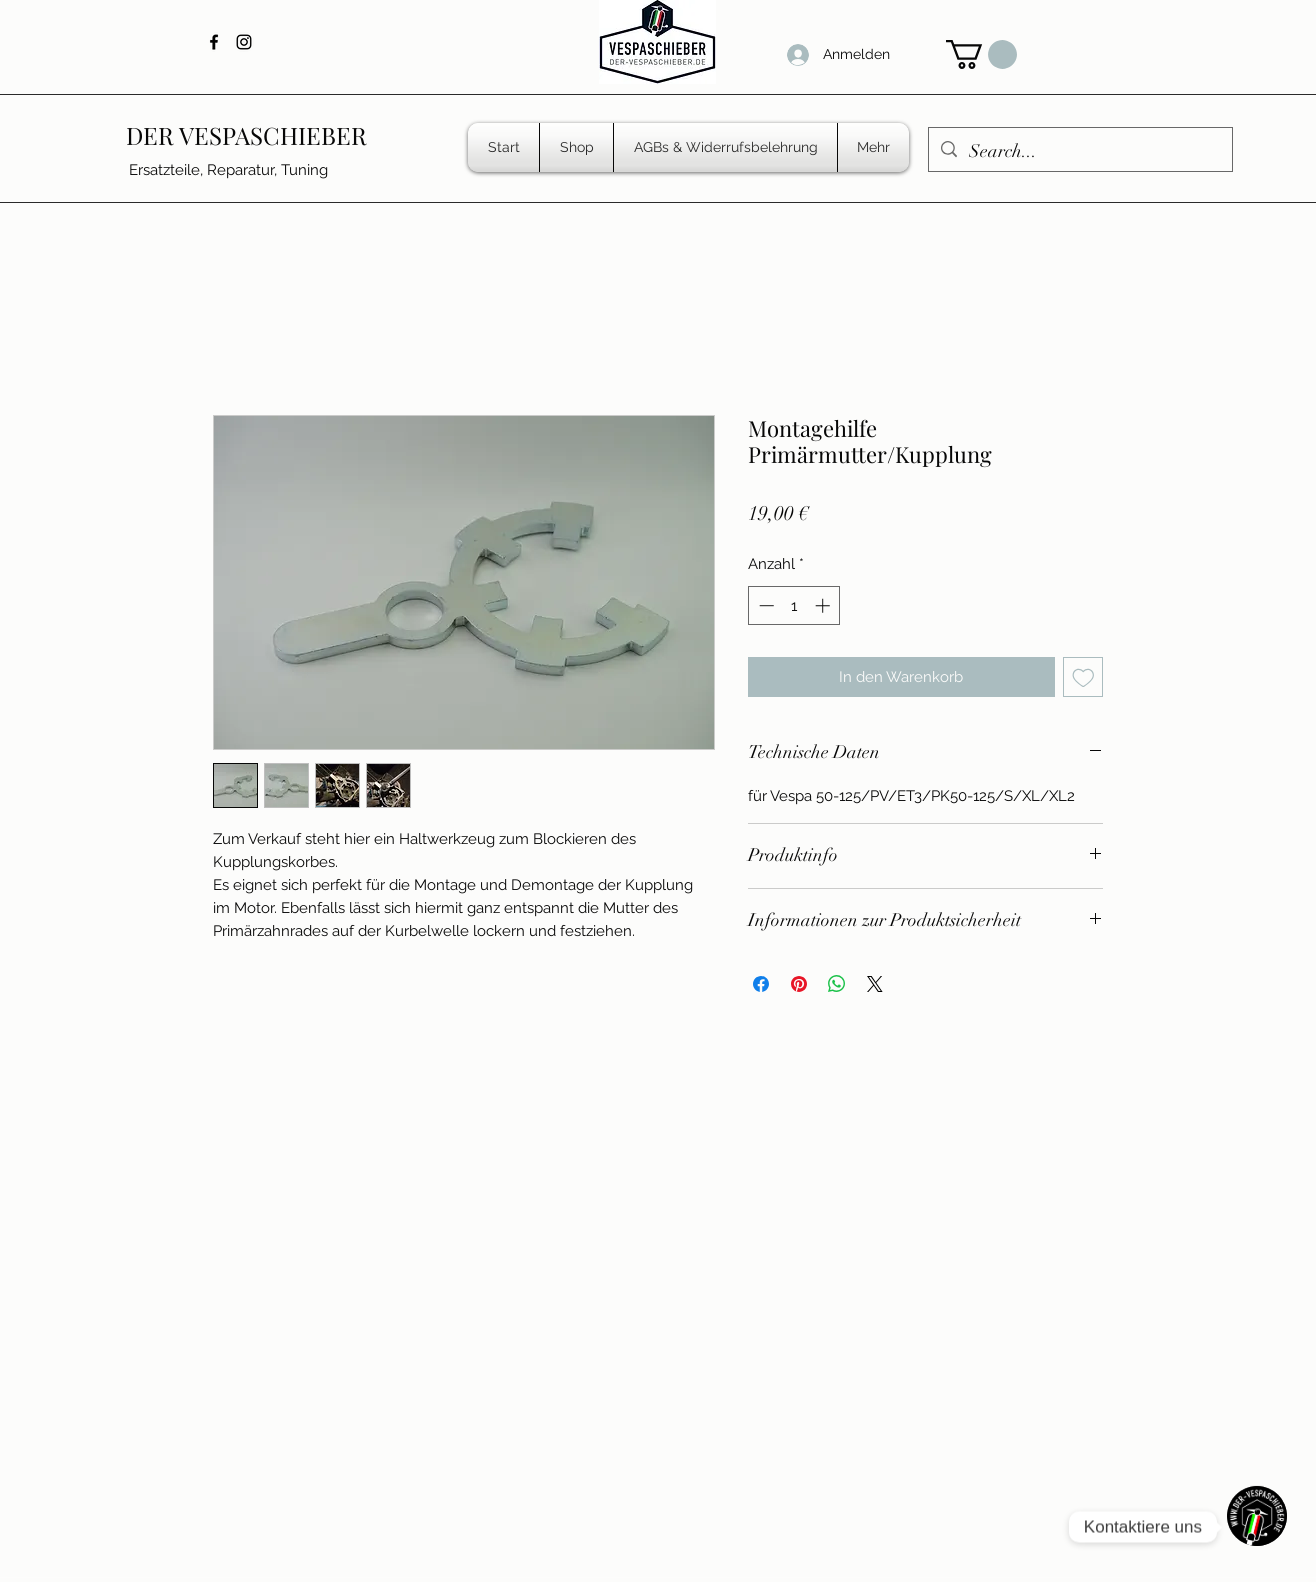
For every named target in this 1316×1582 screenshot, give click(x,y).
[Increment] (824, 605)
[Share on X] (875, 984)
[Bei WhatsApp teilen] (837, 984)
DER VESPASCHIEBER (246, 135)
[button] (981, 54)
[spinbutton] (794, 605)
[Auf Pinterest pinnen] (799, 984)
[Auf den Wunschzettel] (1083, 677)
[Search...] (1079, 152)
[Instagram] (244, 42)
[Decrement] (764, 605)
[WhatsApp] (1257, 1527)
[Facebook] (214, 42)
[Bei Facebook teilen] (761, 984)
